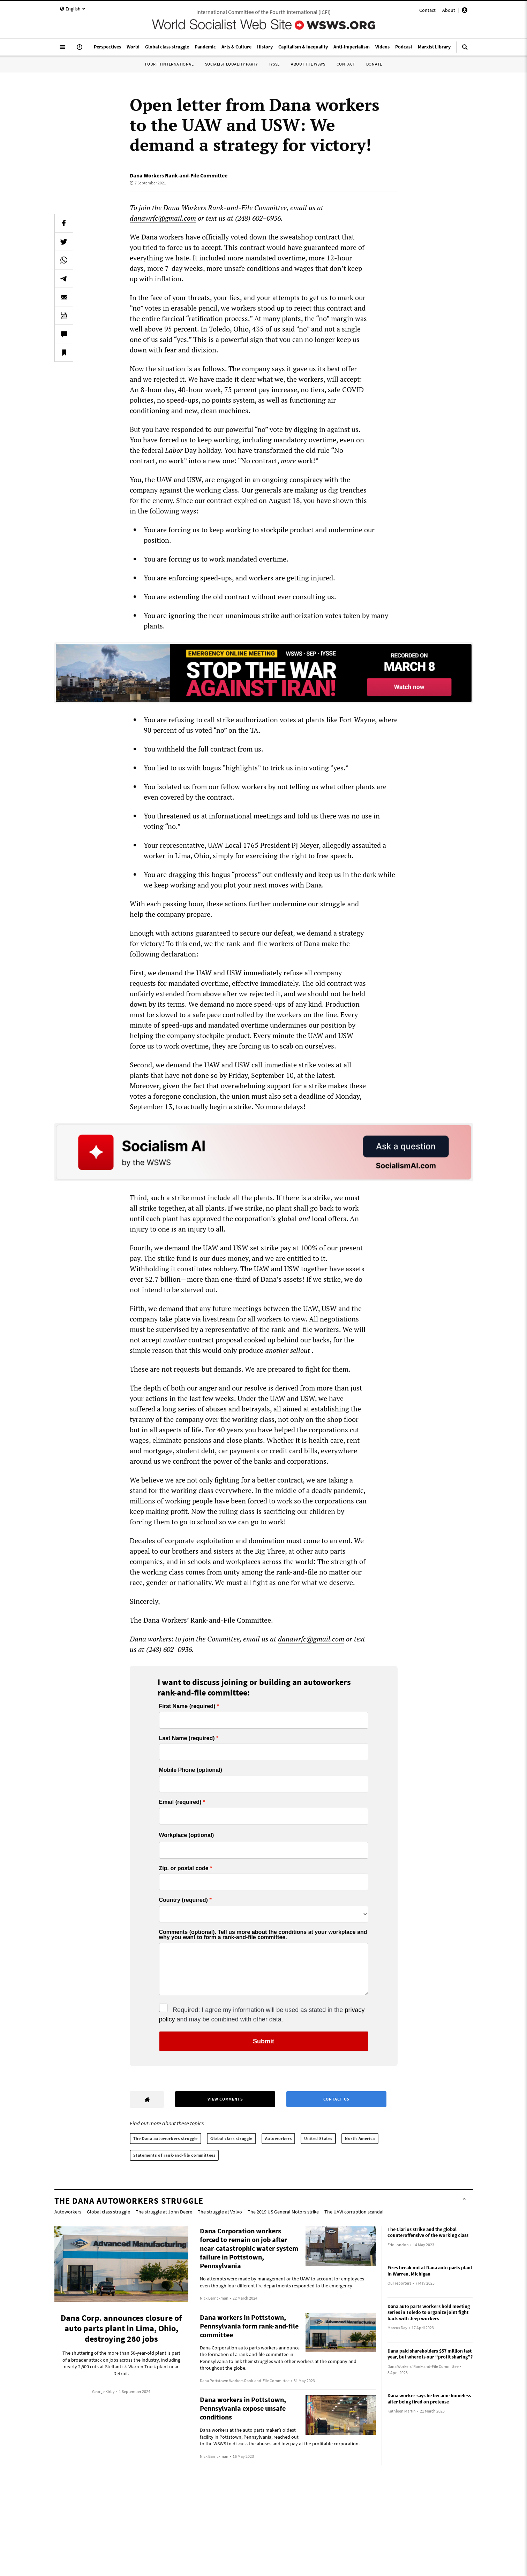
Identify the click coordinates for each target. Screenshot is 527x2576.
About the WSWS (308, 64)
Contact (427, 10)
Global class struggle (231, 2138)
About (448, 10)
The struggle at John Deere (164, 2212)
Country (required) (183, 1900)
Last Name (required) (187, 1738)
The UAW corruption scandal (354, 2212)
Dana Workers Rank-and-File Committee (178, 175)
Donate (374, 64)
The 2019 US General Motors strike (283, 2212)
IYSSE (274, 64)
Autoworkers (278, 2138)
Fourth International (169, 64)
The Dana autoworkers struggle (165, 2138)
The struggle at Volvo (220, 2212)
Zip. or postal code (184, 1868)
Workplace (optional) (186, 1835)
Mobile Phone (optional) (190, 1770)
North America (360, 2138)
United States (318, 2138)
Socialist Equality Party (231, 64)
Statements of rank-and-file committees (174, 2155)
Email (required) (180, 1802)
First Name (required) (187, 1706)
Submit (263, 2041)
